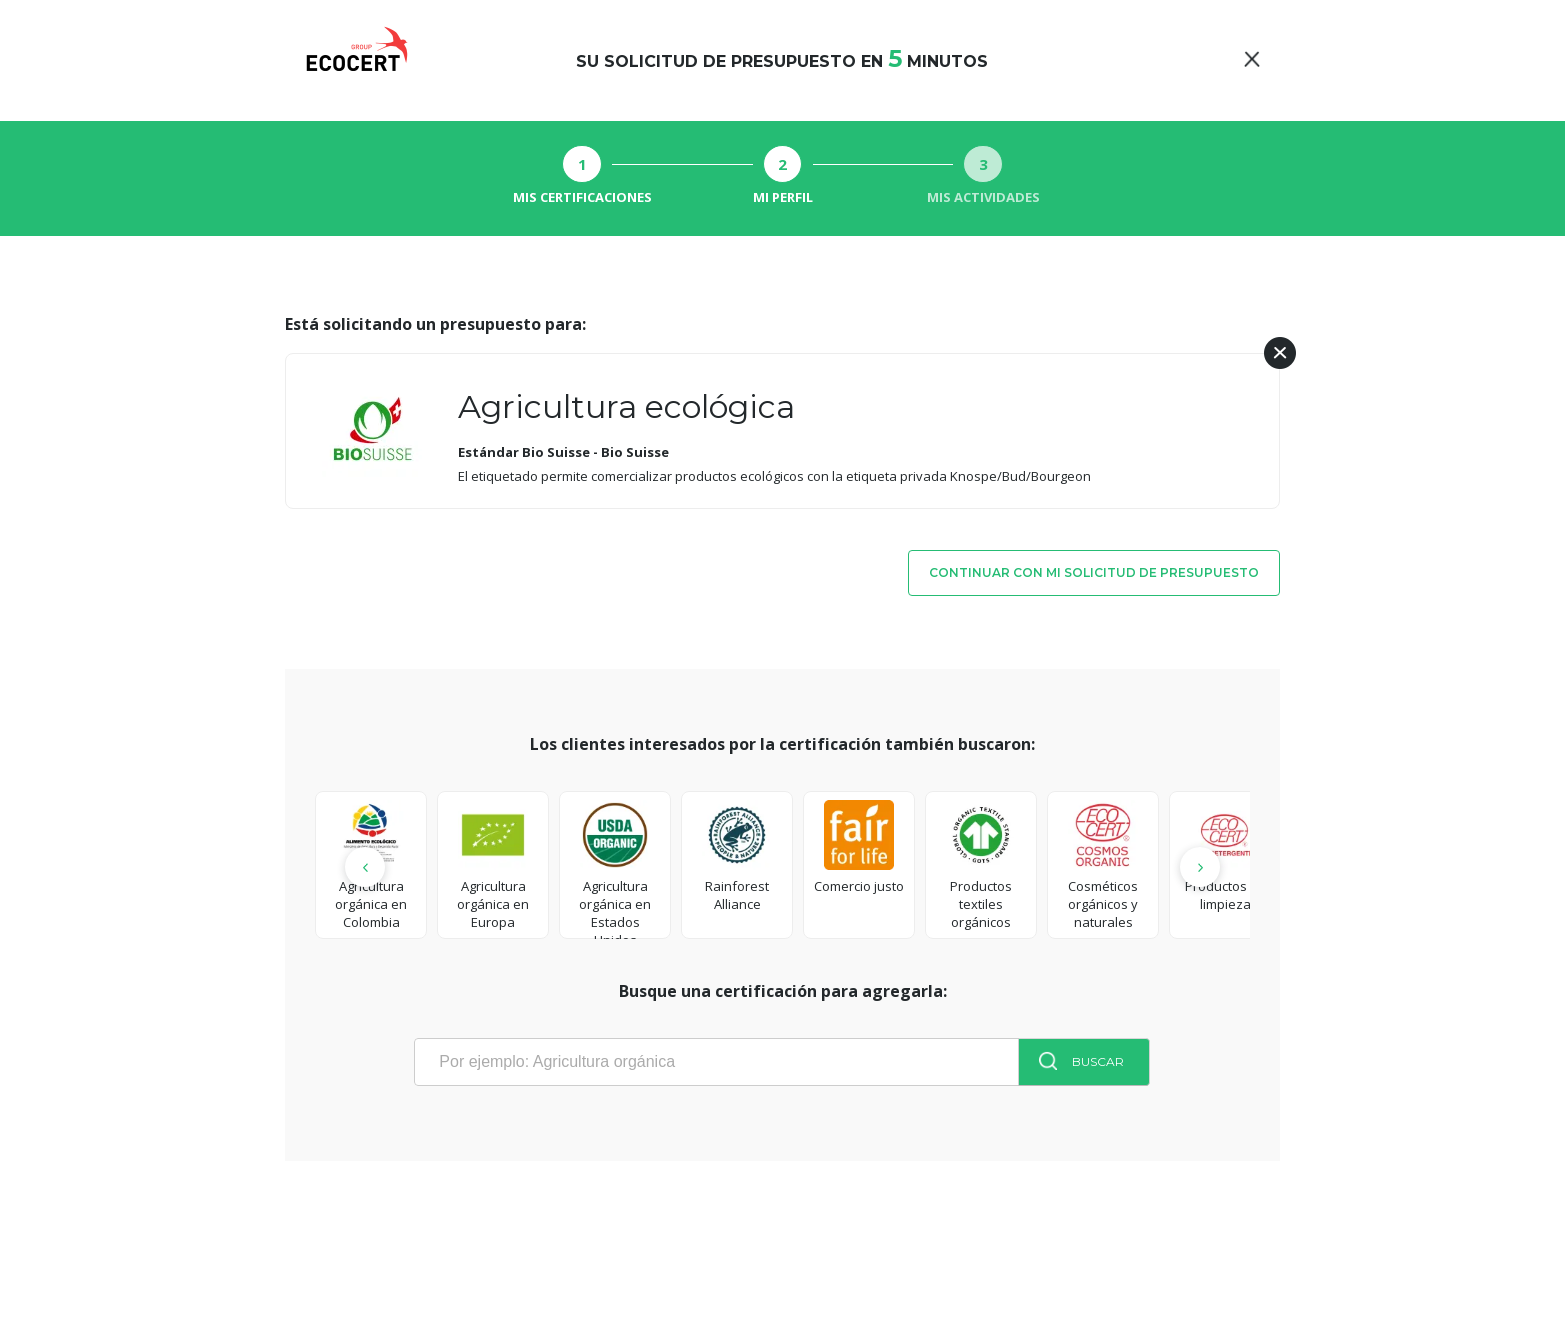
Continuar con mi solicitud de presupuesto (1094, 572)
